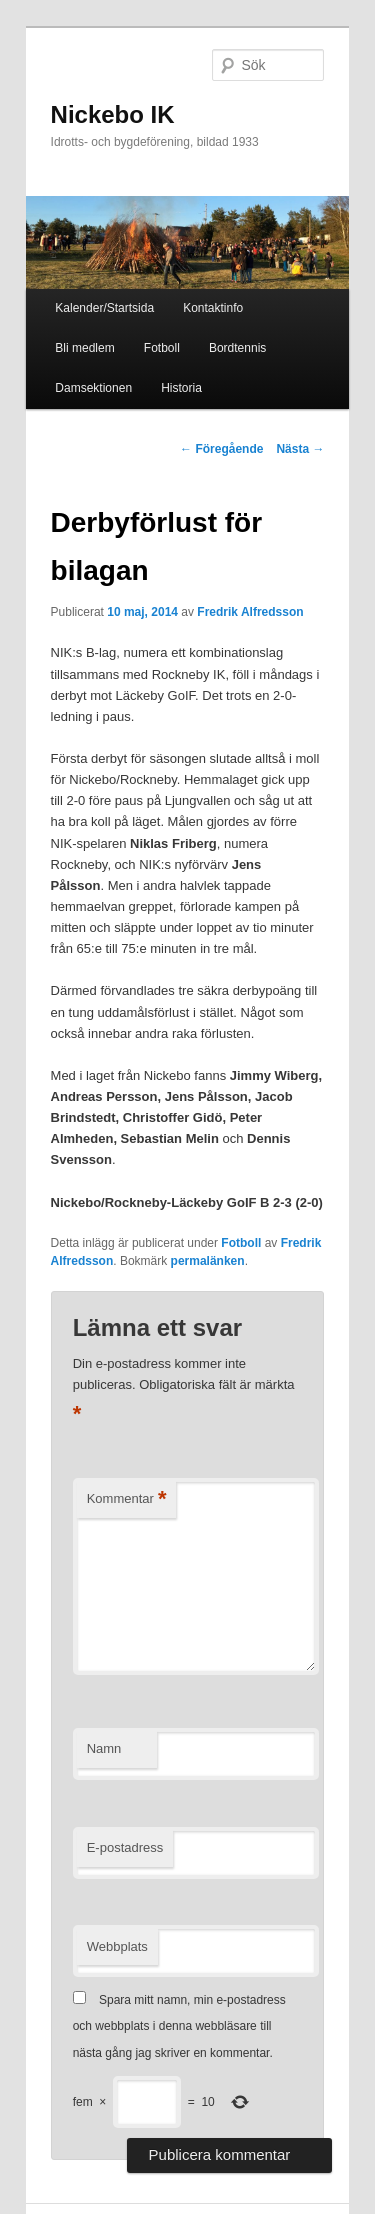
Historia (181, 388)
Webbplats (117, 1946)
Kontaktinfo (213, 308)
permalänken (208, 1261)
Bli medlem (84, 348)
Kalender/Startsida (104, 308)
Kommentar (127, 1499)
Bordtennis (237, 348)
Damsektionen (93, 388)
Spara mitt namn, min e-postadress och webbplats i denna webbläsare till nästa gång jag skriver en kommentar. (179, 2026)
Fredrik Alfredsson (250, 612)
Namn (104, 1748)
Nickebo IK (113, 114)
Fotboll (162, 348)
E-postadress (125, 1847)
